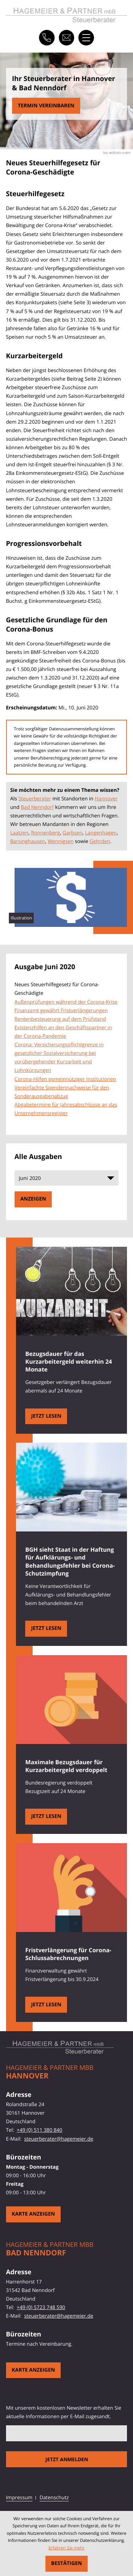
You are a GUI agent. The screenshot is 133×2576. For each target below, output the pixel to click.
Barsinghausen (27, 841)
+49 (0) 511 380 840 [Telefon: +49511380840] (39, 2130)
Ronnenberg (45, 833)
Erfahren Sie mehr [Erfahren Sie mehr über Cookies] (67, 2548)
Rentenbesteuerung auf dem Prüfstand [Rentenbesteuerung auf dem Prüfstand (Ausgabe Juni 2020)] (60, 1019)
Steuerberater (34, 798)
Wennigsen (60, 841)
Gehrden (100, 841)
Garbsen (72, 833)
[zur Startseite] (66, 14)
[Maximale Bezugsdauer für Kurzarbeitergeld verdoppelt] (46, 1817)
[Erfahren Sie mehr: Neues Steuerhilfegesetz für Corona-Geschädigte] (46, 106)
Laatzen (19, 833)
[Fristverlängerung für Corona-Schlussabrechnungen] (46, 2005)
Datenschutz (53, 2497)
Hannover (106, 798)
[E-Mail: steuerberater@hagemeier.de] (66, 37)
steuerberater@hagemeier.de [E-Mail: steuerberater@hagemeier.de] (58, 2139)
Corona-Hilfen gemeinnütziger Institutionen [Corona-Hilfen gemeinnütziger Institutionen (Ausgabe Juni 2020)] (65, 1079)
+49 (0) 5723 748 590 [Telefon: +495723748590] (41, 2307)
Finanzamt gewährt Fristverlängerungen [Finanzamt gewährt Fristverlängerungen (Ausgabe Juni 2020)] (61, 1010)
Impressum (19, 2497)
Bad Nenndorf (37, 807)
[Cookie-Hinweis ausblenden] (66, 2564)
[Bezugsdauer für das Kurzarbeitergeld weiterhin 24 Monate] (46, 1416)
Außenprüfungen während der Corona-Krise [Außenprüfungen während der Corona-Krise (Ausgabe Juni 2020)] (66, 1002)
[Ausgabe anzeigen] (33, 1199)
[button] (47, 37)
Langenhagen (101, 833)
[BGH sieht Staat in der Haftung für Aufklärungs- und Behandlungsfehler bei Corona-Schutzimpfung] (46, 1629)
